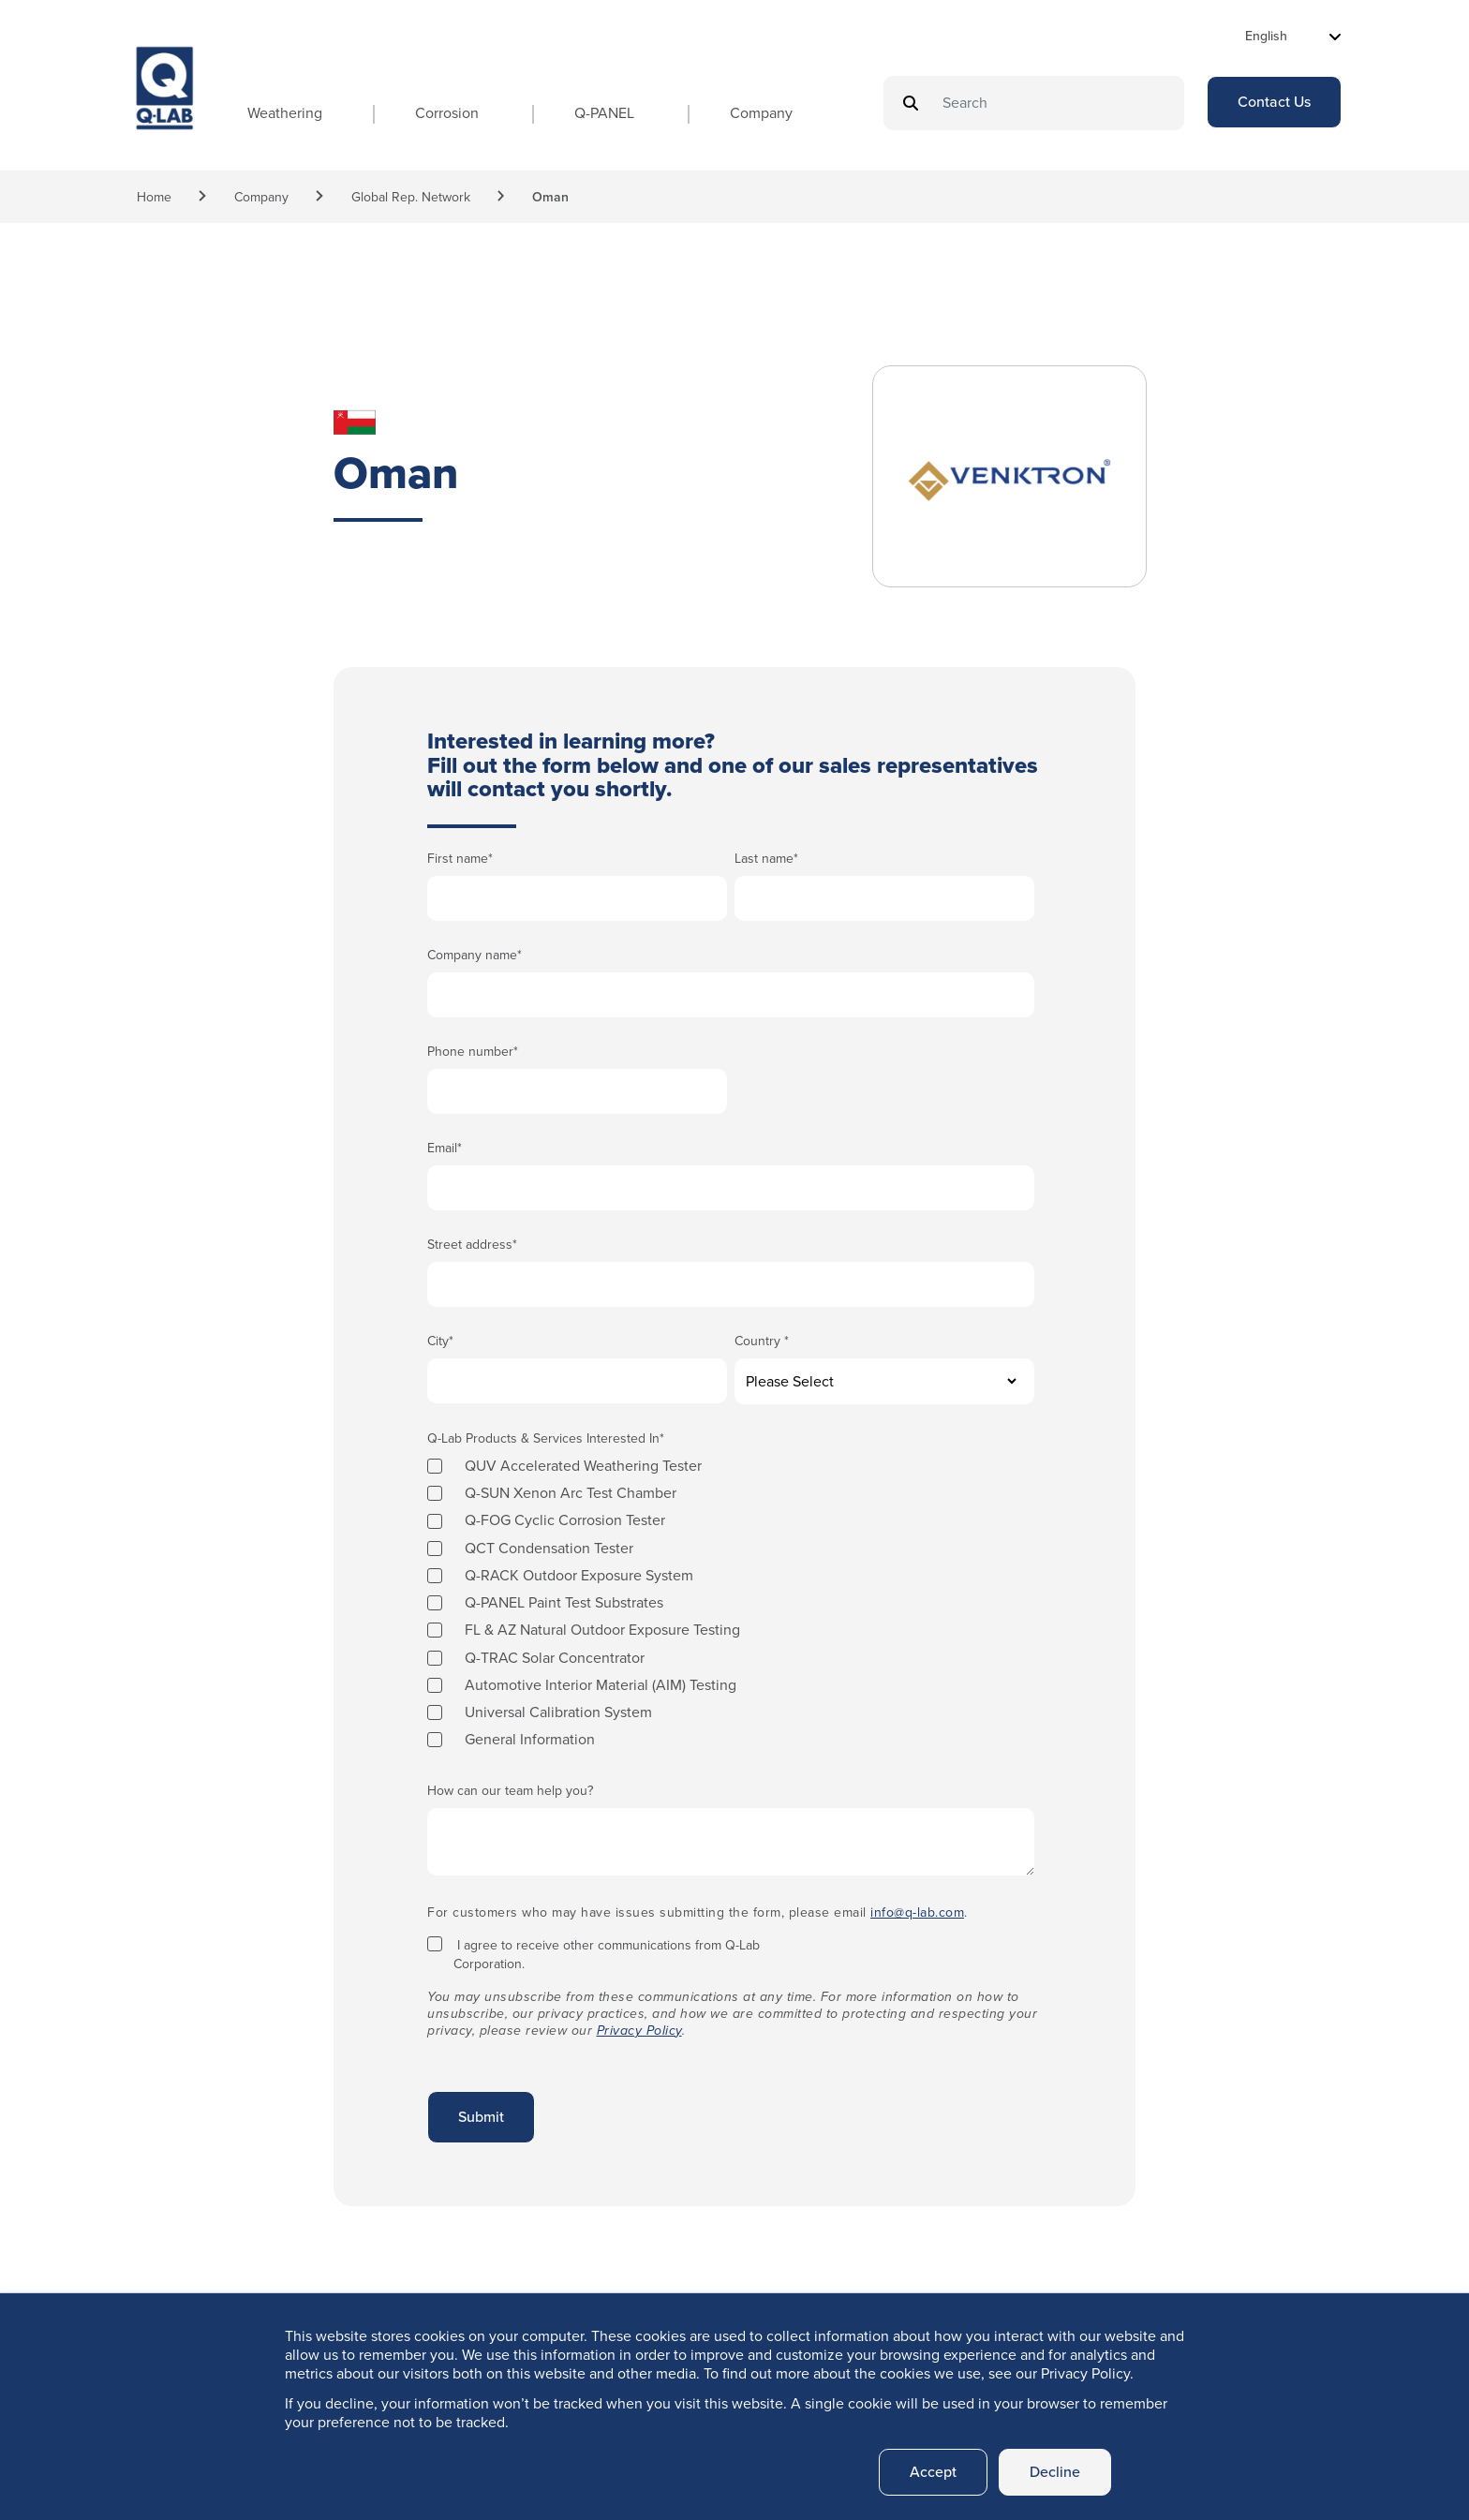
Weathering (284, 113)
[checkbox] (730, 1602)
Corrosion (447, 113)
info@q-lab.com (917, 1912)
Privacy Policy (639, 2030)
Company (761, 113)
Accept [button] (933, 2472)
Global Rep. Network (410, 197)
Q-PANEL (604, 113)
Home (154, 197)
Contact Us (1274, 101)
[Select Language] (1293, 36)
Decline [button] (1055, 2472)
